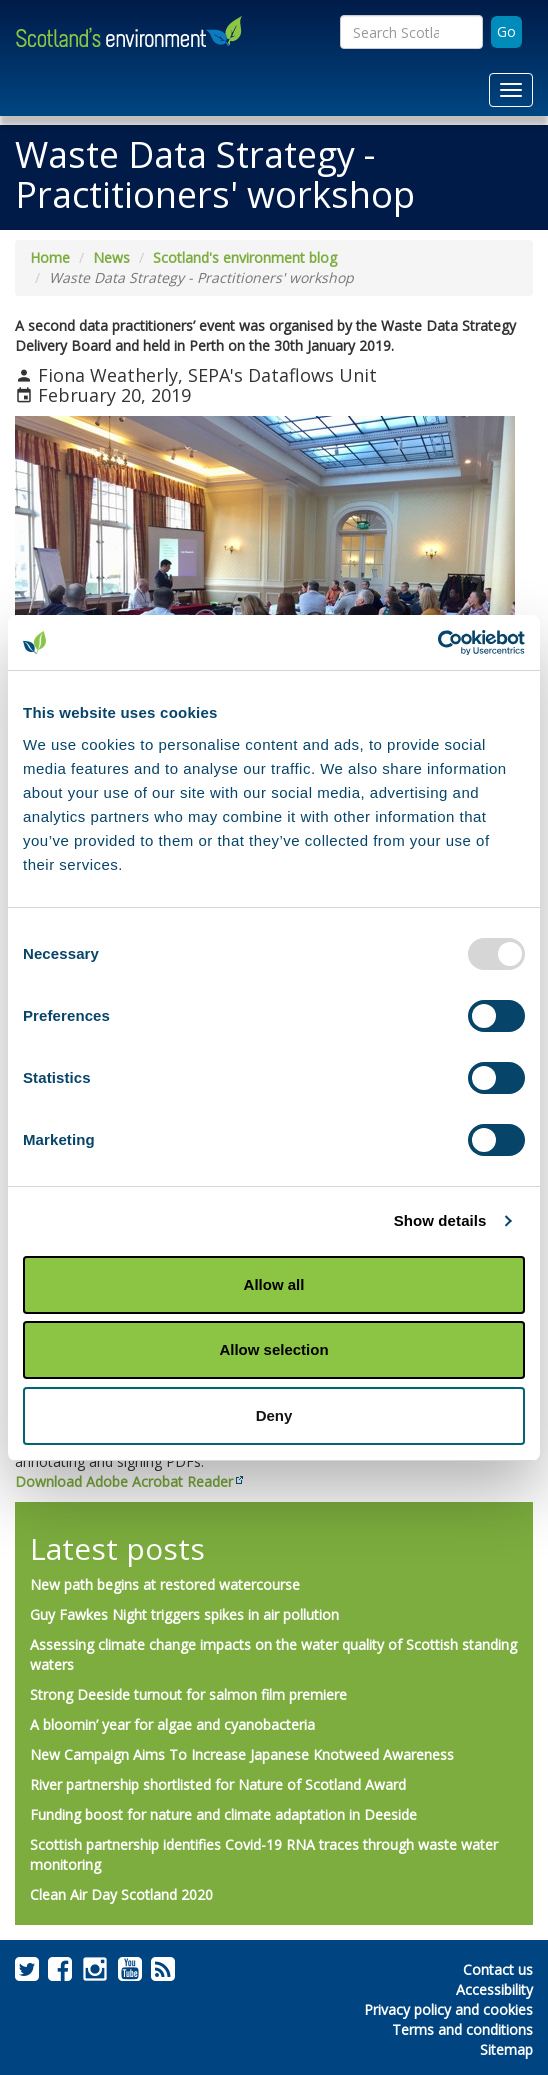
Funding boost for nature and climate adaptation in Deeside (223, 1814)
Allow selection (273, 1349)
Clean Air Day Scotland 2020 (121, 1894)
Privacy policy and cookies (448, 2009)
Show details (440, 1220)
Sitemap (506, 2049)
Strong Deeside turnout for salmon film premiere (188, 1694)
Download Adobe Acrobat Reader (124, 1481)
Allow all (274, 1284)
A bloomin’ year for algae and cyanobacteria (172, 1724)
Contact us (498, 1969)
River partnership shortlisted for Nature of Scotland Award (218, 1784)
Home (50, 257)
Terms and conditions (462, 2029)
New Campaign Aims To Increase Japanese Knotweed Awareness (242, 1754)
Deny (274, 1415)
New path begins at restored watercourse (165, 1584)
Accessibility (494, 1989)
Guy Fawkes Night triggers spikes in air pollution (184, 1614)
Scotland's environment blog (245, 257)
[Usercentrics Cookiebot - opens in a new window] (437, 643)
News (111, 257)
